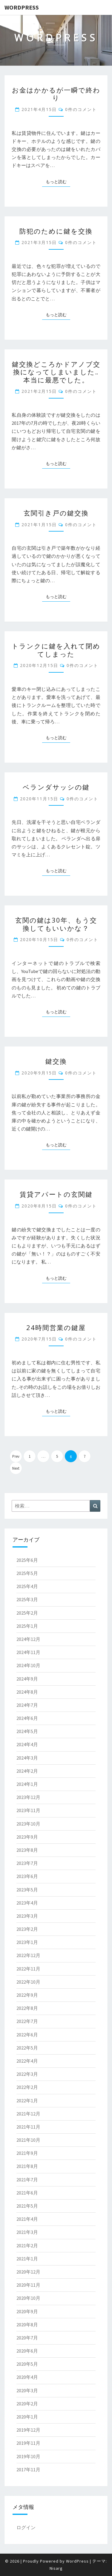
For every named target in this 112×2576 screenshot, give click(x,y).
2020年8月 (27, 2325)
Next (15, 1468)
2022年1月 (27, 2101)
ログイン (26, 2527)
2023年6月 (27, 1876)
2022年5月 (27, 2048)
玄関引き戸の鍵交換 (56, 512)
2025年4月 (27, 1586)
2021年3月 (27, 2232)
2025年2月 (27, 1613)
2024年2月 (27, 1771)
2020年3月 (27, 2390)
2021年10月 (28, 2140)
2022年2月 (27, 2087)
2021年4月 (27, 2219)
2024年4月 (27, 1744)
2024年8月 (27, 1692)
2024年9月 (27, 1679)
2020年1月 (27, 2417)
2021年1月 (27, 2259)
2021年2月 (27, 2245)
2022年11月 (28, 1969)
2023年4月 (27, 1903)
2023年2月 (27, 1929)
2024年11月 (28, 1652)
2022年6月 (27, 2035)
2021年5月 (27, 2206)
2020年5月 (27, 2364)
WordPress (21, 7)
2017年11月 (28, 2469)
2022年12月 (28, 1955)
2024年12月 (28, 1639)
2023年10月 (28, 1824)
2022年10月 (28, 1982)
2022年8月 (27, 2008)
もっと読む (58, 181)
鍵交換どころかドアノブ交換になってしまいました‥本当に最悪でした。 (56, 371)
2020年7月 (27, 2338)
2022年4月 (27, 2061)
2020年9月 (27, 2311)
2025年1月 (27, 1626)
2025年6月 (27, 1560)
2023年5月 (27, 1890)
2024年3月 (27, 1758)
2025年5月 (27, 1573)
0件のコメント (81, 109)
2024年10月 (28, 1665)
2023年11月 (28, 1810)
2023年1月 (27, 1942)
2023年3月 (27, 1916)
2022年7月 (27, 2021)
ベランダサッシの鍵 (56, 786)
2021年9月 (27, 2153)
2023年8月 (27, 1850)
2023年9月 (27, 1837)
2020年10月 (28, 2298)
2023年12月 (28, 1797)
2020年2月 (27, 2404)
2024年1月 (27, 1784)
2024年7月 (27, 1705)
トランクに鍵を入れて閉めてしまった (56, 649)
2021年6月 (27, 2193)
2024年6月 (27, 1718)
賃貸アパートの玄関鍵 (56, 1194)
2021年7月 (27, 2180)
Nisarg (56, 2568)
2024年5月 (27, 1731)
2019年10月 (28, 2456)
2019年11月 (28, 2443)
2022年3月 (27, 2074)
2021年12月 (28, 2114)
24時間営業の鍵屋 (56, 1327)
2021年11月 (28, 2127)
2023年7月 (27, 1863)
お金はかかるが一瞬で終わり (56, 93)
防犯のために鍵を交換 (56, 230)
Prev (15, 1456)
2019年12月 (28, 2430)
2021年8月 (27, 2166)
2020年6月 (27, 2351)
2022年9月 (27, 1995)
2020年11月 (28, 2285)
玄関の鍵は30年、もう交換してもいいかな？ (56, 923)
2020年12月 (28, 2272)
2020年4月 (27, 2377)
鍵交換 (56, 1061)
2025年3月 (27, 1599)
